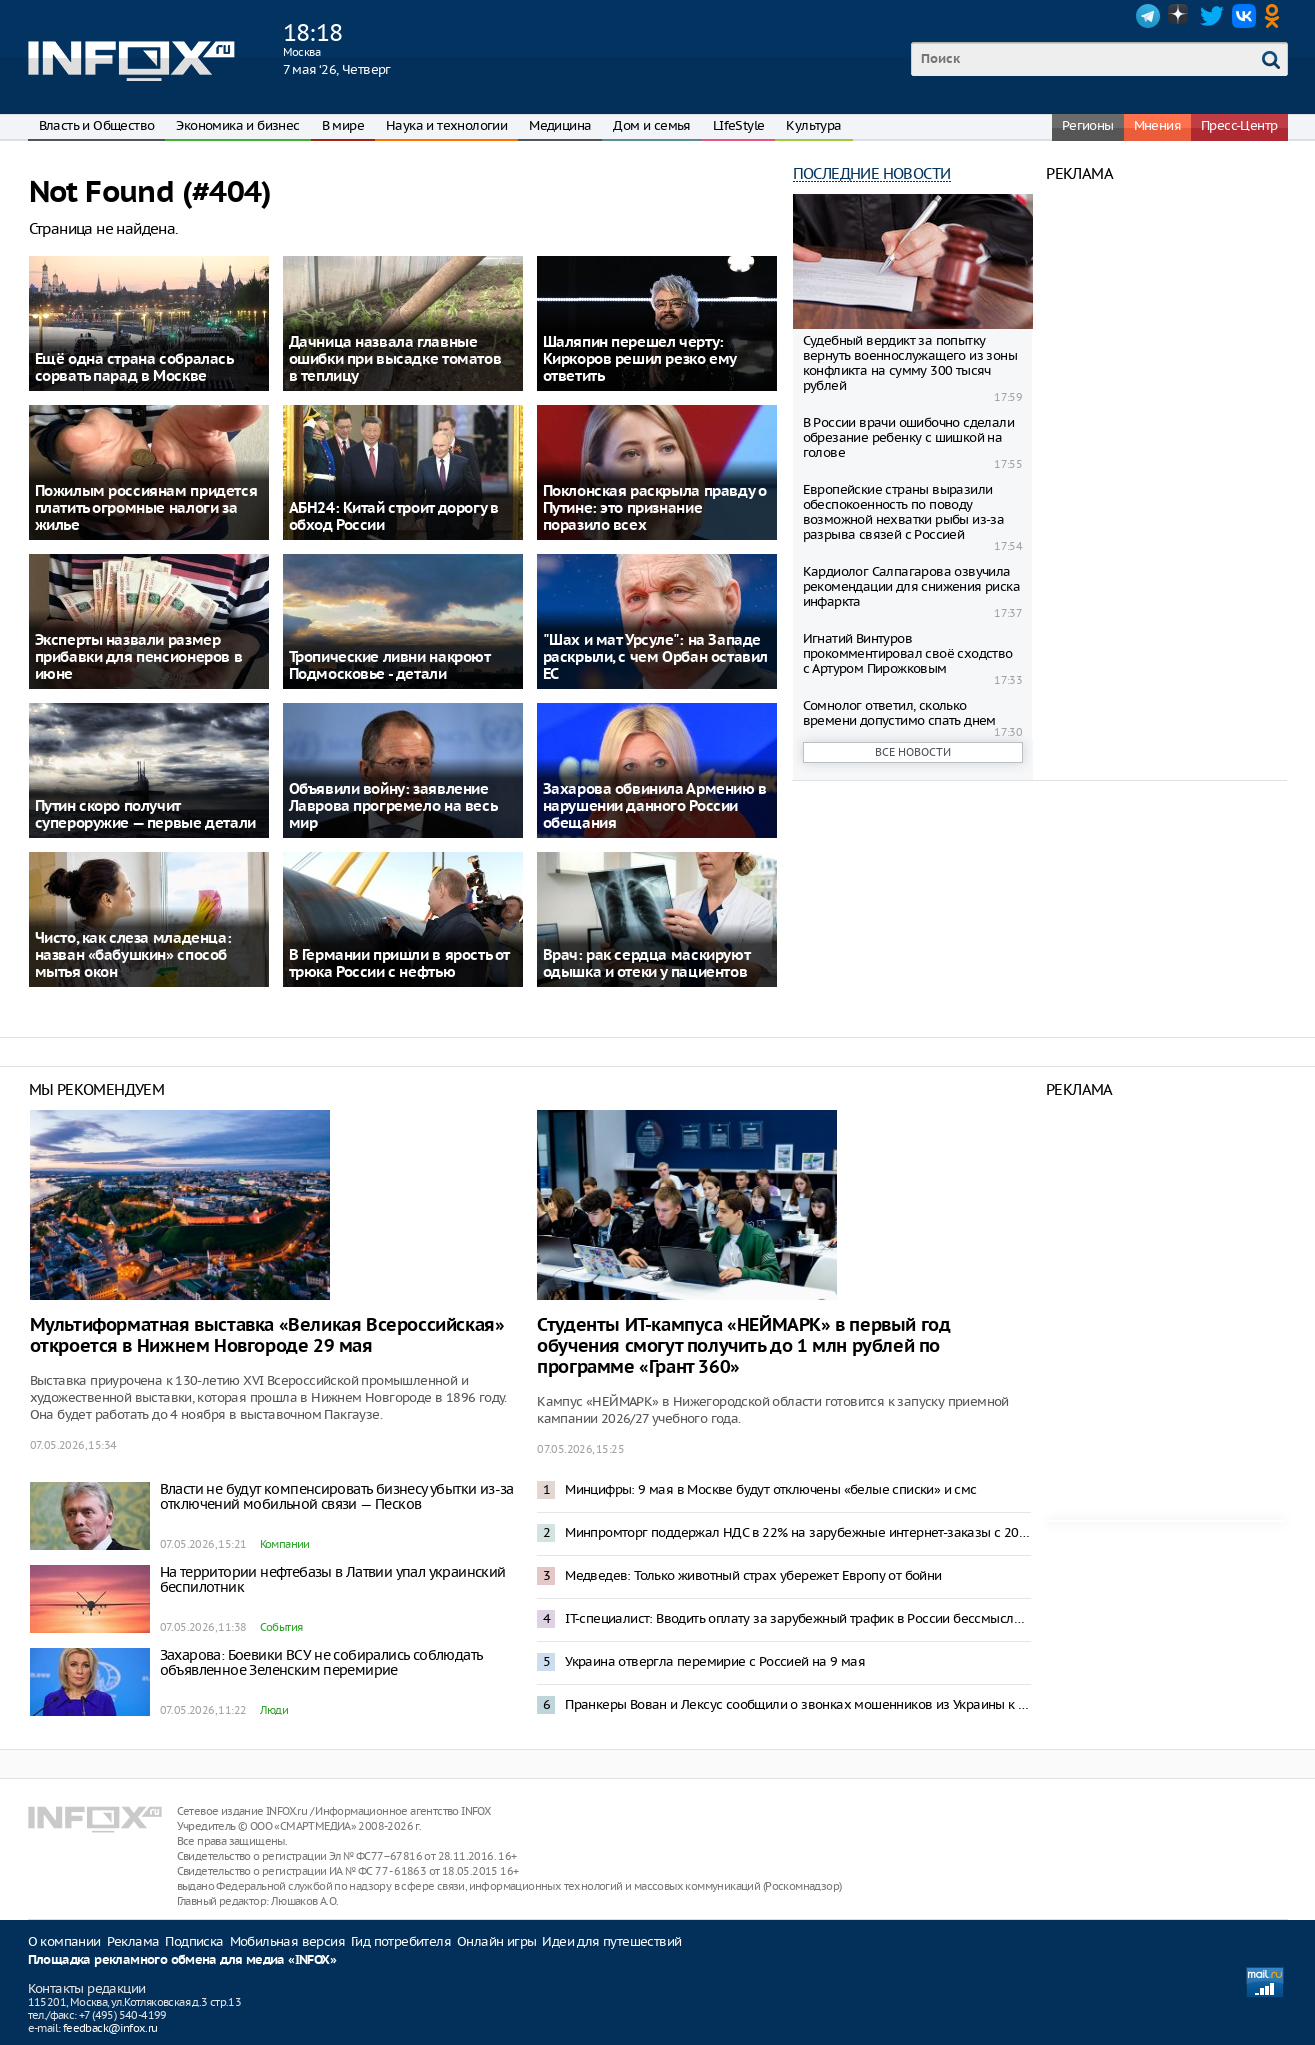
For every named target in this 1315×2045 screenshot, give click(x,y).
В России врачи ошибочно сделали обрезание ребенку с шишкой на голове (908, 437)
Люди (274, 1710)
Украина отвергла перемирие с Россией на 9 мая (715, 1661)
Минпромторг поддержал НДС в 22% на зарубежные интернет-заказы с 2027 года (798, 1532)
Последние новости (872, 173)
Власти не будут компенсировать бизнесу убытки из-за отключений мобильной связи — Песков (337, 1496)
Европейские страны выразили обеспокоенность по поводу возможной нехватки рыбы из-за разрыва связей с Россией (904, 512)
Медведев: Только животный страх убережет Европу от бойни (753, 1575)
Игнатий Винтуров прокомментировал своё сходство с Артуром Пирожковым (908, 653)
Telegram (1148, 16)
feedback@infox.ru (110, 2028)
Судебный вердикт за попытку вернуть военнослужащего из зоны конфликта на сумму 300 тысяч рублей (910, 363)
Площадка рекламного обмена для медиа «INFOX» (182, 1960)
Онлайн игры (496, 1941)
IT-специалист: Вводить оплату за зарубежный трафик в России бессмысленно (798, 1618)
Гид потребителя (401, 1941)
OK (1276, 16)
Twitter (1212, 16)
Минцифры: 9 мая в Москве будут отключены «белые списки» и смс (770, 1489)
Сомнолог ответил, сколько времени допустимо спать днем (899, 713)
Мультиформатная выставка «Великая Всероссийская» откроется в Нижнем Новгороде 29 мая (267, 1336)
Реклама (133, 1941)
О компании (64, 1941)
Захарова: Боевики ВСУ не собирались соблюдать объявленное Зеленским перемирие (321, 1662)
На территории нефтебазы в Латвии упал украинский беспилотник (333, 1579)
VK (1244, 16)
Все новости (913, 752)
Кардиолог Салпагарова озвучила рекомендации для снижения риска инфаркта (911, 586)
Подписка (194, 1941)
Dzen (1180, 16)
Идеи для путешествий (611, 1941)
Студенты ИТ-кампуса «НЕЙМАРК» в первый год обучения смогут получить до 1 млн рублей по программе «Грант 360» (743, 1346)
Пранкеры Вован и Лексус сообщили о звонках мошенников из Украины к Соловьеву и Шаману (798, 1704)
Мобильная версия (287, 1941)
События (281, 1627)
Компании (285, 1544)
